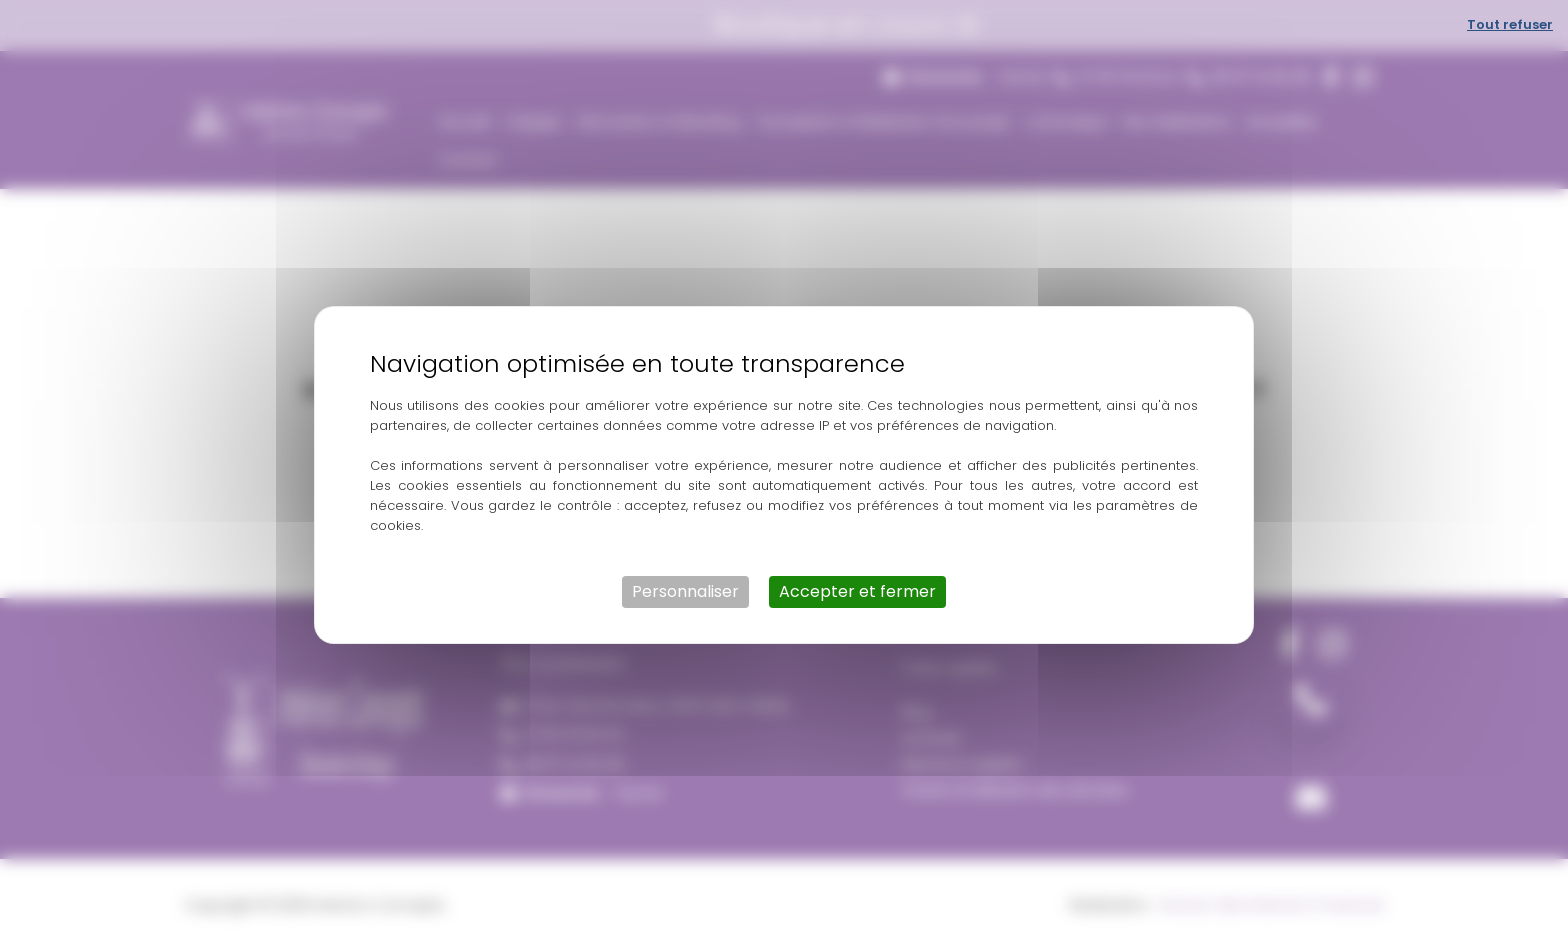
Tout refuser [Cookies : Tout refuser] (1510, 24)
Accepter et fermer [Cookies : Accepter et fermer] (857, 591)
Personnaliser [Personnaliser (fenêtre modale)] (685, 591)
